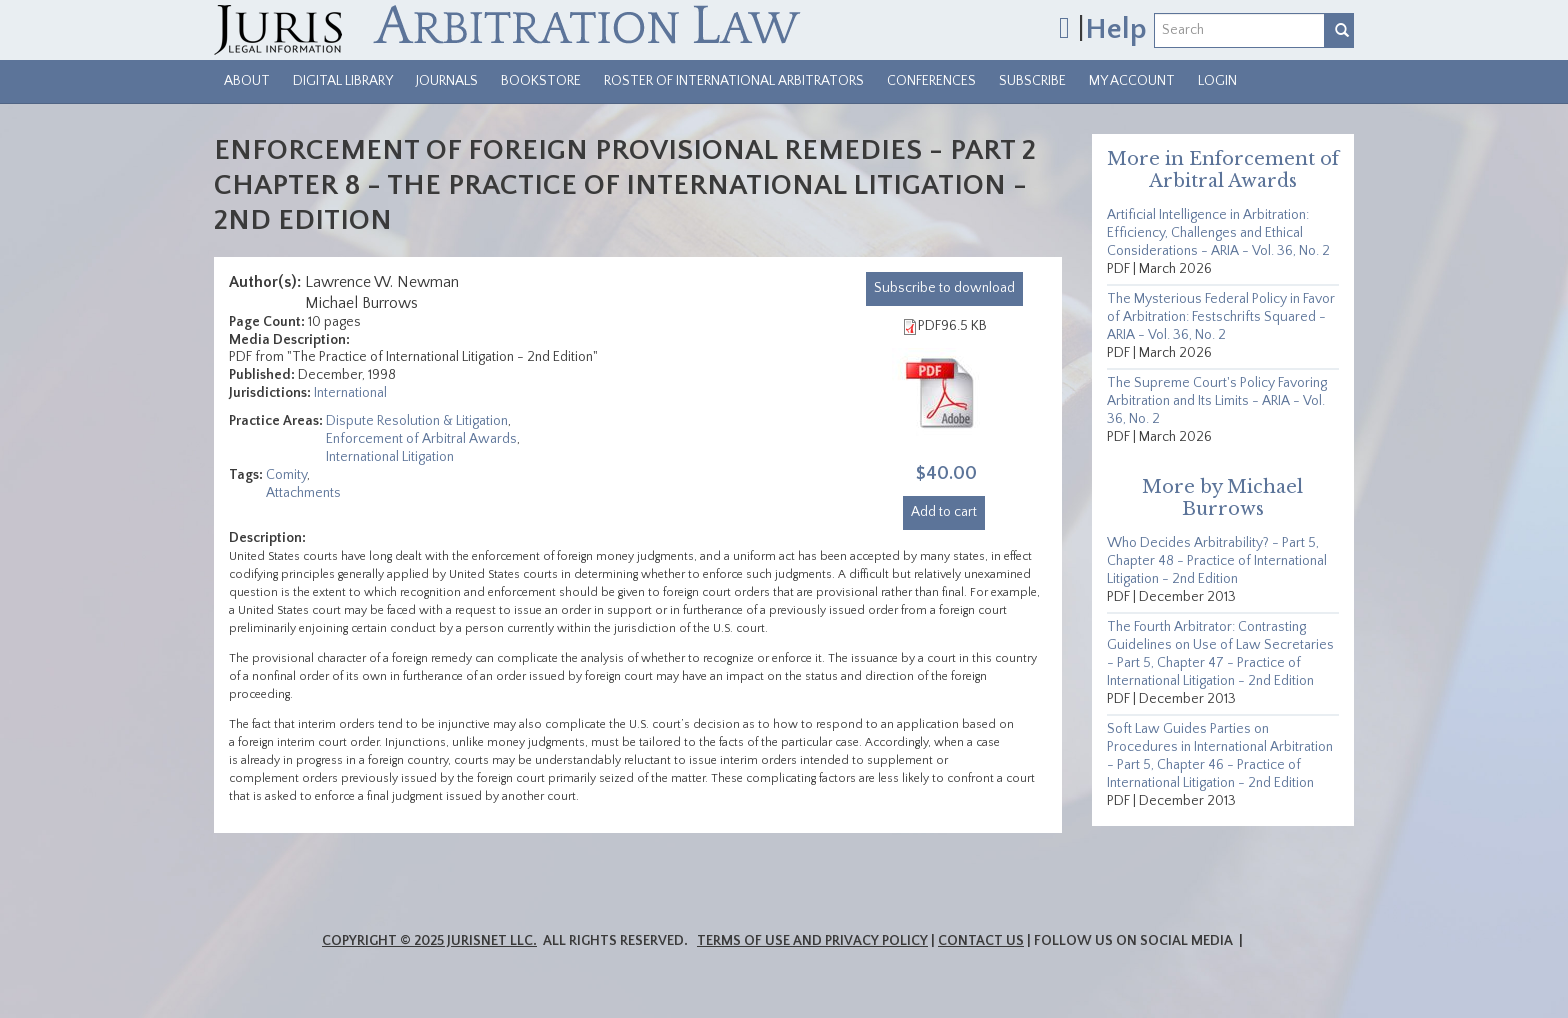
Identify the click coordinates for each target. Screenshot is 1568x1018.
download (944, 288)
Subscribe (1032, 81)
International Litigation (390, 457)
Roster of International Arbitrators (734, 81)
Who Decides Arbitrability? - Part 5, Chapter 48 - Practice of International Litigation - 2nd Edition (1217, 561)
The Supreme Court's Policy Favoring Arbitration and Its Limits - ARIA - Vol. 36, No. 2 (1217, 401)
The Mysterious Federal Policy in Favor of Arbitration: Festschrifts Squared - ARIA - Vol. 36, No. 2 (1221, 317)
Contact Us (981, 941)
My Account (1132, 81)
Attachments (303, 493)
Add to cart (944, 512)
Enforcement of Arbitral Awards (421, 439)
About (247, 81)
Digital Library (343, 81)
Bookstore (541, 81)
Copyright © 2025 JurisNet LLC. (429, 941)
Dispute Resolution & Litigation (417, 421)
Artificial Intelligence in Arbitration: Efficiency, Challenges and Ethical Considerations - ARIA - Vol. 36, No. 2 (1218, 233)
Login (1217, 81)
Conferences (931, 81)
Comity (286, 475)
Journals (447, 81)
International (350, 393)
